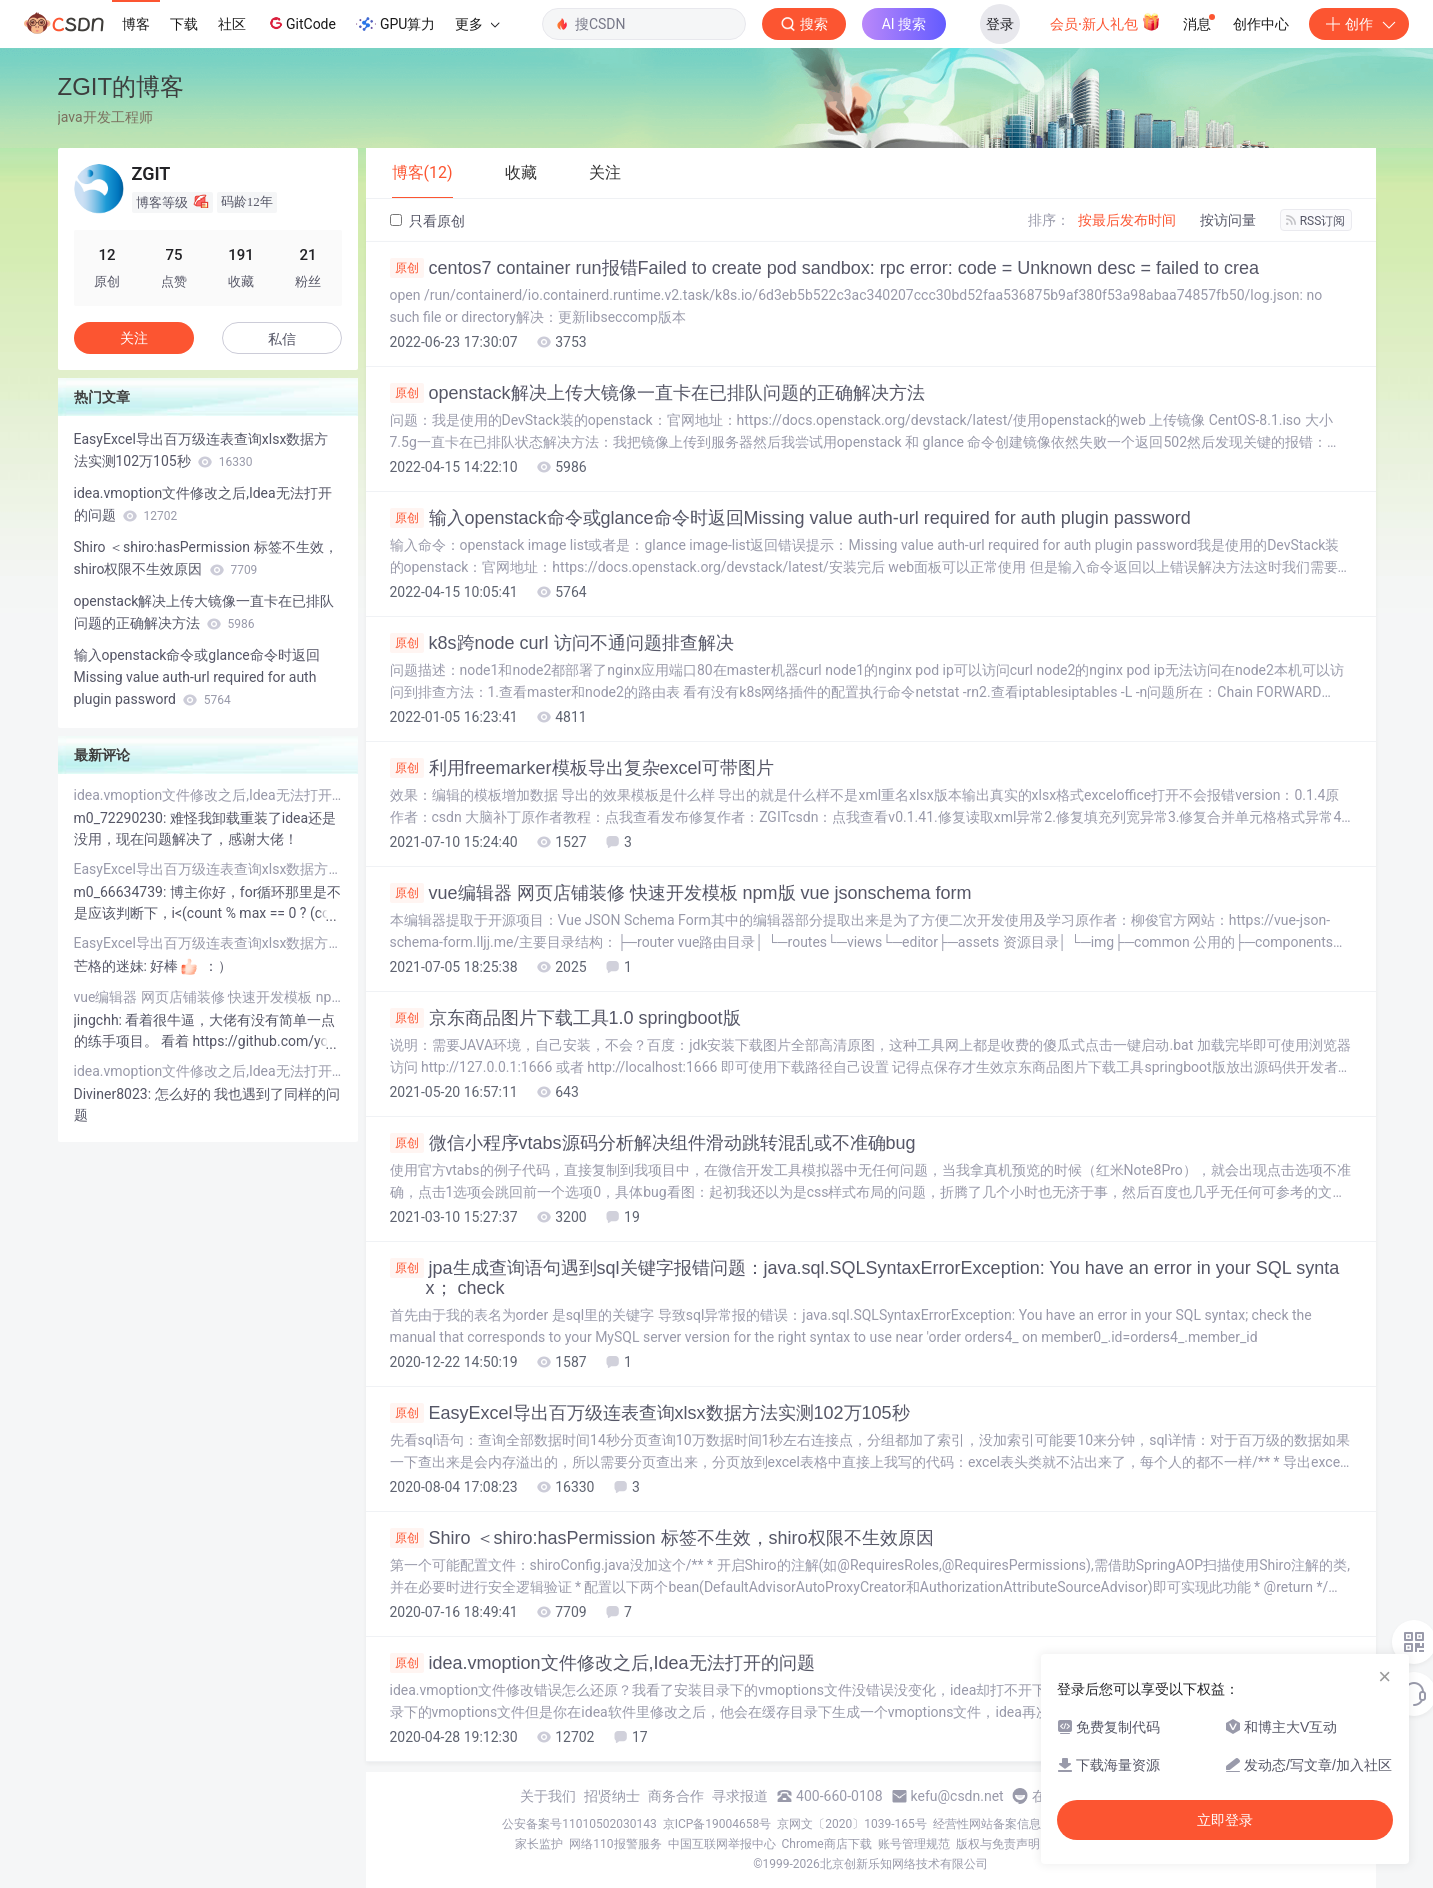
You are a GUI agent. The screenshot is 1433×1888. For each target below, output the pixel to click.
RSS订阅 (1316, 221)
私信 (282, 339)
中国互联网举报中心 (722, 1844)
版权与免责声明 (998, 1844)
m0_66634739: (122, 892)
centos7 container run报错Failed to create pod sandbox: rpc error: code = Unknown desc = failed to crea (824, 268)
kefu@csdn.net (957, 1796)
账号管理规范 (914, 1844)
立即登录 (1225, 1820)
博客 (136, 24)
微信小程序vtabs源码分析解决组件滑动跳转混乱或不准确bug (653, 1143)
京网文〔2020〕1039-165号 (852, 1824)
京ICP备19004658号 (717, 1824)
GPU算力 (395, 24)
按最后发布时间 (1127, 220)
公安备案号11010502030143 (579, 1824)
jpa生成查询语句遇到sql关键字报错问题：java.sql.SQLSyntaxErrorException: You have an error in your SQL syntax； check (865, 1278)
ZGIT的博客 (121, 86)
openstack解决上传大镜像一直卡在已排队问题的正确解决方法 (657, 393)
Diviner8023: (114, 1094)
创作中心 (1261, 24)
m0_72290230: (122, 818)
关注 (134, 338)
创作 (1359, 24)
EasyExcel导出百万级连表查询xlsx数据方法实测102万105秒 (650, 1413)
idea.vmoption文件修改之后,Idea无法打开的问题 (602, 1663)
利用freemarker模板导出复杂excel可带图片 (582, 768)
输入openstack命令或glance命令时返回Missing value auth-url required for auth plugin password (790, 518)
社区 (232, 24)
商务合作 (676, 1796)
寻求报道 (740, 1796)
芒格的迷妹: (112, 966)
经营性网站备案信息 (987, 1824)
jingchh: (100, 1020)
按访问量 (1228, 220)
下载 (184, 24)
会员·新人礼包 (1105, 22)
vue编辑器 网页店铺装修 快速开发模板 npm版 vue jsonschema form (681, 893)
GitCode (301, 23)
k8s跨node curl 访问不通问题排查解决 (562, 643)
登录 (1000, 24)
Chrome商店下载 (827, 1844)
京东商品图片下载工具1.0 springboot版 (565, 1018)
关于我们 (548, 1796)
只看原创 (427, 221)
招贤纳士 (612, 1796)
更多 (477, 24)
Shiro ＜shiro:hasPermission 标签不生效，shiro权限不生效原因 (662, 1538)
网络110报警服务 (615, 1844)
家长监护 (539, 1844)
